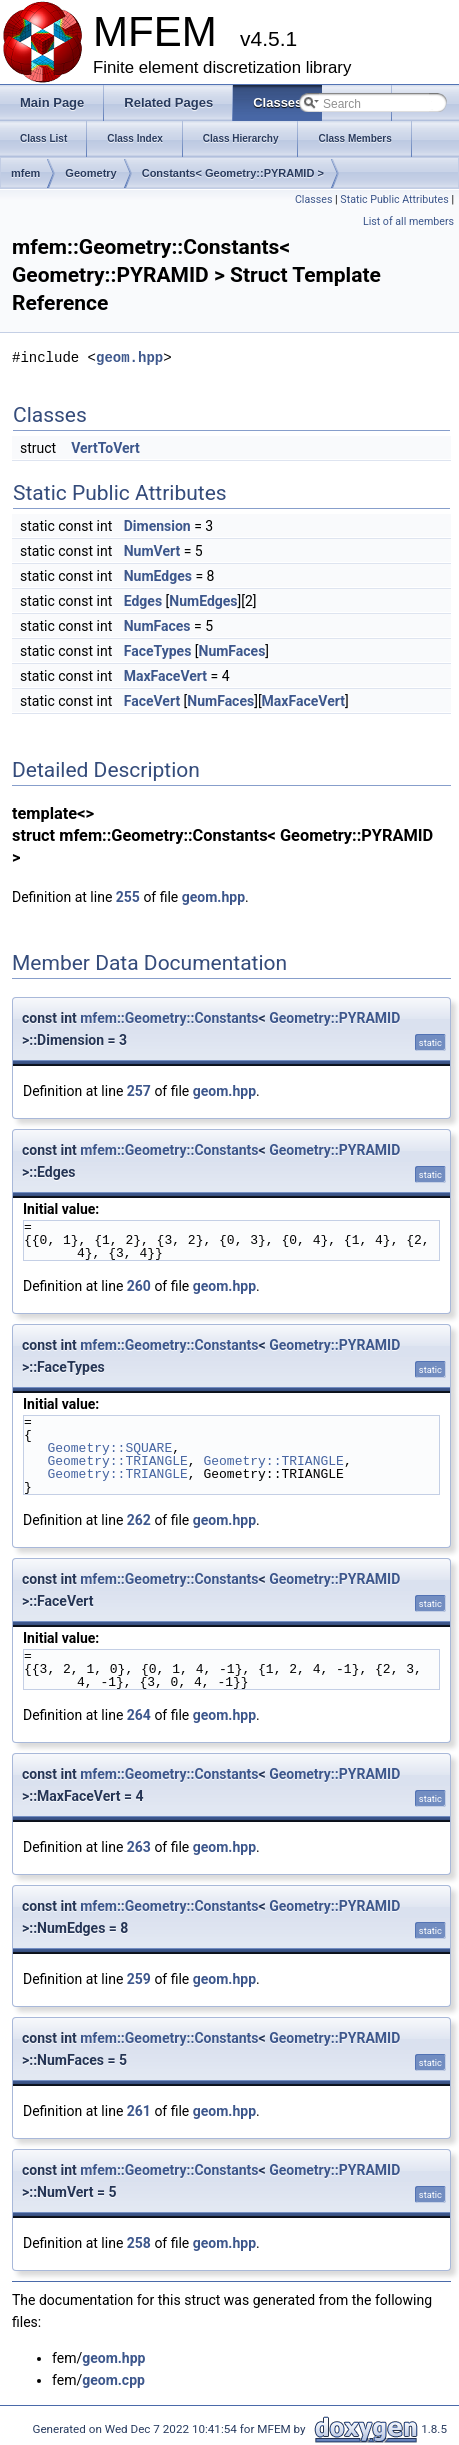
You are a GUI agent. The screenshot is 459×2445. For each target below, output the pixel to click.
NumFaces (157, 626)
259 (139, 1979)
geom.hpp (129, 357)
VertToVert (105, 448)
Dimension (157, 526)
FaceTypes (158, 651)
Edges (143, 601)
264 (139, 1715)
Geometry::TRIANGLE (117, 1461)
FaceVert (152, 701)
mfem (25, 173)
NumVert (152, 551)
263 (139, 1847)
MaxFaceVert (165, 676)
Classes (313, 199)
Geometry (90, 173)
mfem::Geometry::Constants (169, 1018)
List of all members (408, 221)
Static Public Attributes (394, 199)
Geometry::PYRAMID (334, 1018)
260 (139, 1286)
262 (139, 1520)
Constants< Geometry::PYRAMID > (233, 173)
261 (139, 2111)
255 (128, 897)
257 (139, 1091)
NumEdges (158, 576)
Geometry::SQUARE (109, 1448)
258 (139, 2243)
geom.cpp (113, 2380)
